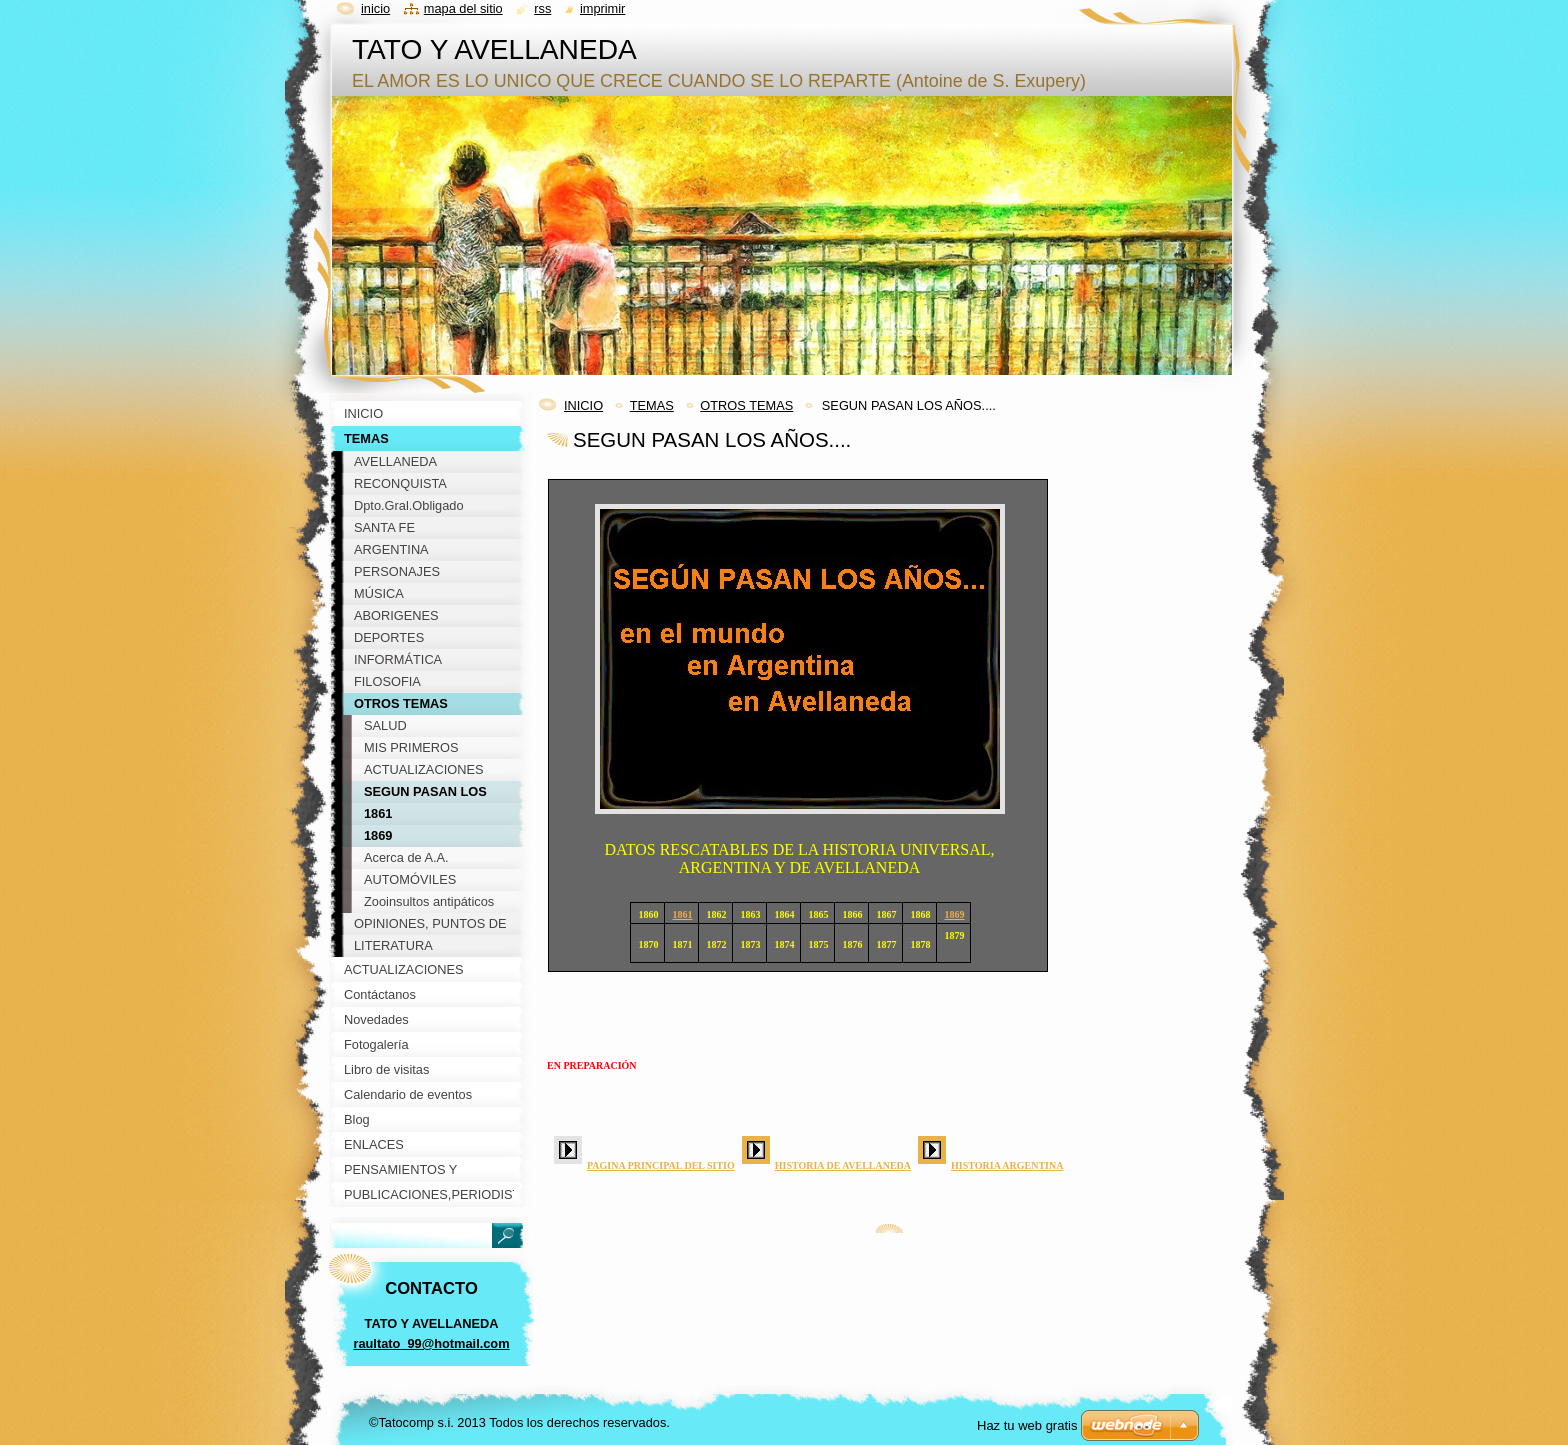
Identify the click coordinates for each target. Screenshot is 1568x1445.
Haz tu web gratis (1027, 1425)
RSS (542, 8)
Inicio (375, 8)
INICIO (583, 405)
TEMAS (652, 405)
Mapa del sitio (463, 8)
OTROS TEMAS (746, 405)
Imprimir (603, 8)
